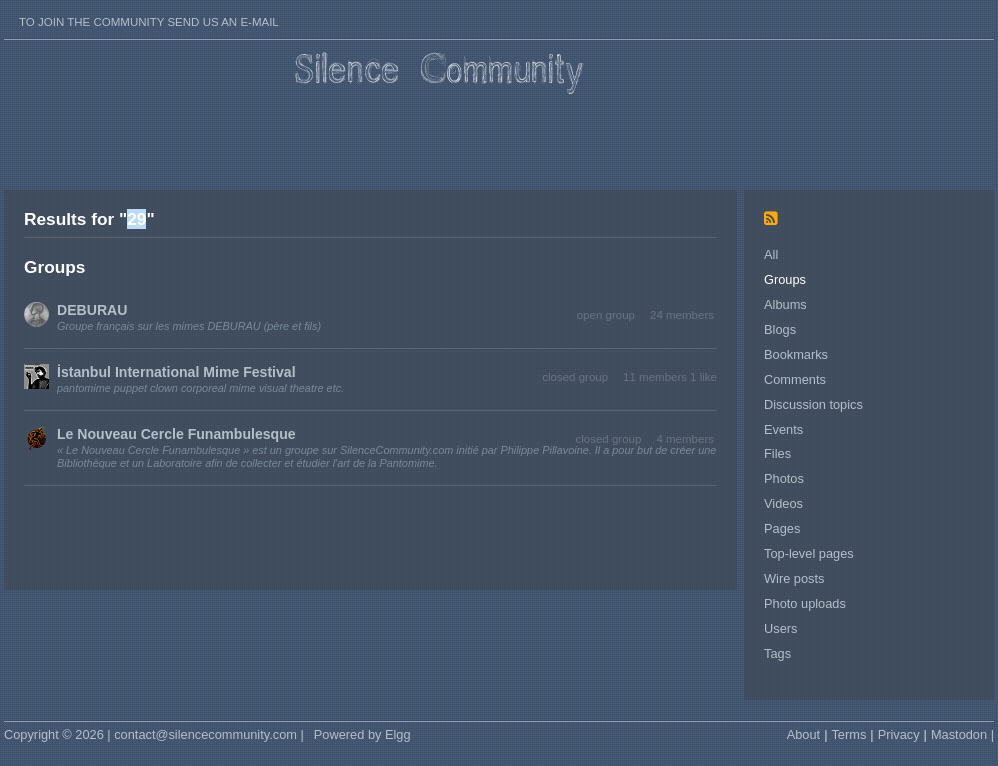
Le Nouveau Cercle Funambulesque (176, 434)
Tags (777, 653)
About (803, 734)
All (771, 254)
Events (783, 429)
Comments (795, 379)
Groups (785, 279)
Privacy (899, 734)
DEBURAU (92, 310)
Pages (782, 528)
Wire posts (794, 578)
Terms (848, 734)
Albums (785, 304)
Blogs (780, 329)
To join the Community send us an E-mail (149, 22)
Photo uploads (805, 603)
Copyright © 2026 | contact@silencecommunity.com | (154, 734)
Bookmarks (796, 354)
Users (780, 628)
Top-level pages (809, 553)
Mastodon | (962, 734)
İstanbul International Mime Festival (176, 372)
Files (777, 453)
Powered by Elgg (362, 734)
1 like (703, 377)
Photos (784, 478)
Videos (783, 503)
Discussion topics (813, 404)
